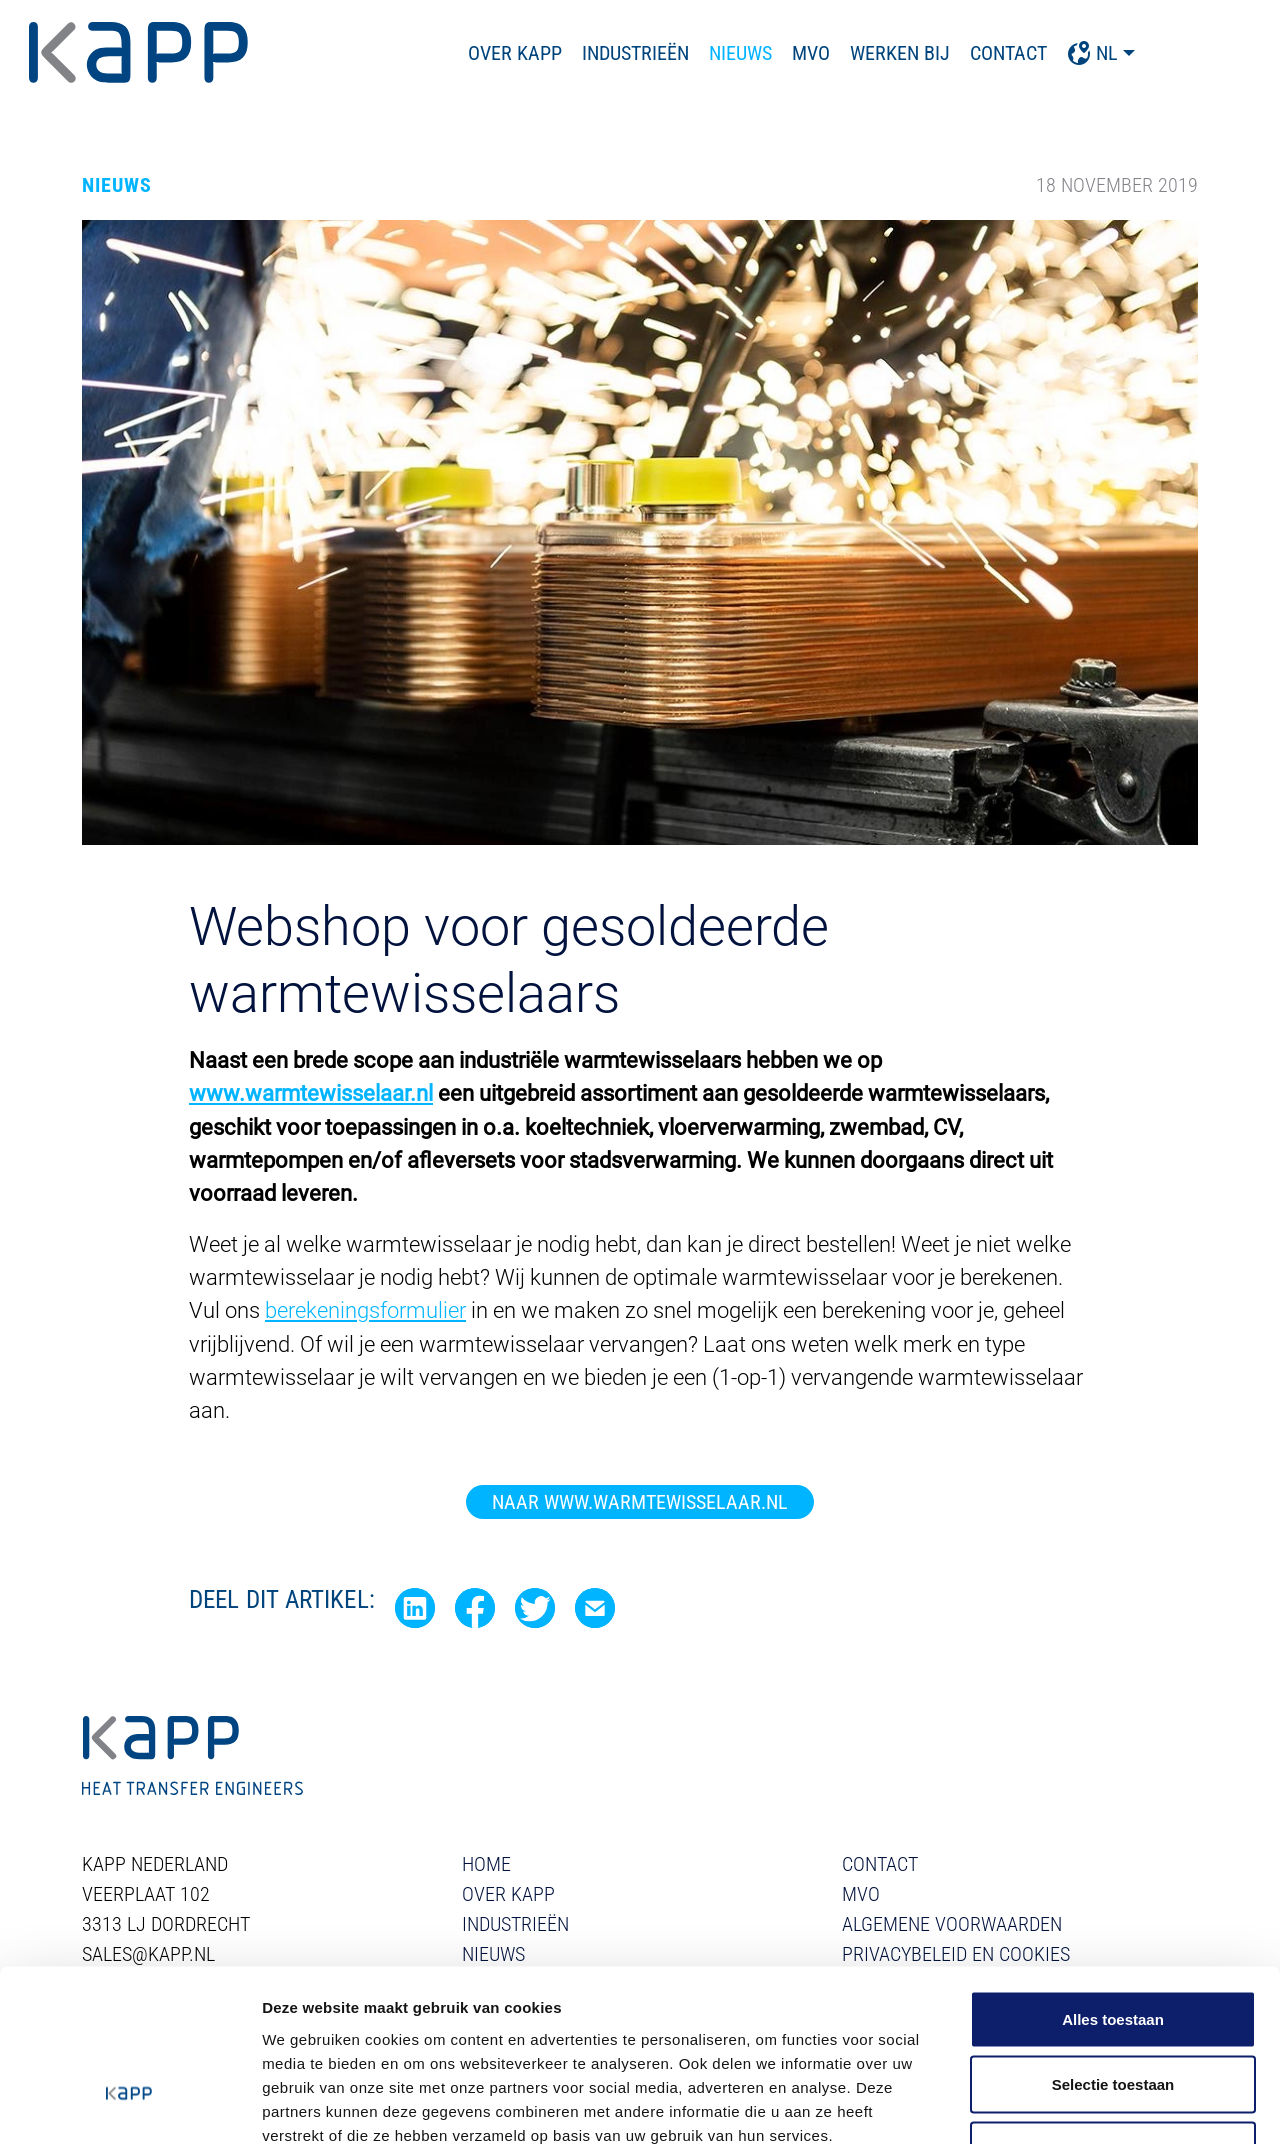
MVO (864, 53)
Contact (1061, 53)
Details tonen (1080, 2104)
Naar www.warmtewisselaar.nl (640, 1500)
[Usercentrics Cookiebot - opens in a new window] (129, 2105)
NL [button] (1145, 53)
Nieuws (793, 53)
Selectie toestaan (1113, 1947)
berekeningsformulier (365, 1309)
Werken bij (953, 53)
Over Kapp (568, 53)
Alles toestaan (1113, 1881)
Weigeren (1112, 2012)
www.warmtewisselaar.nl (311, 1093)
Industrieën (688, 53)
